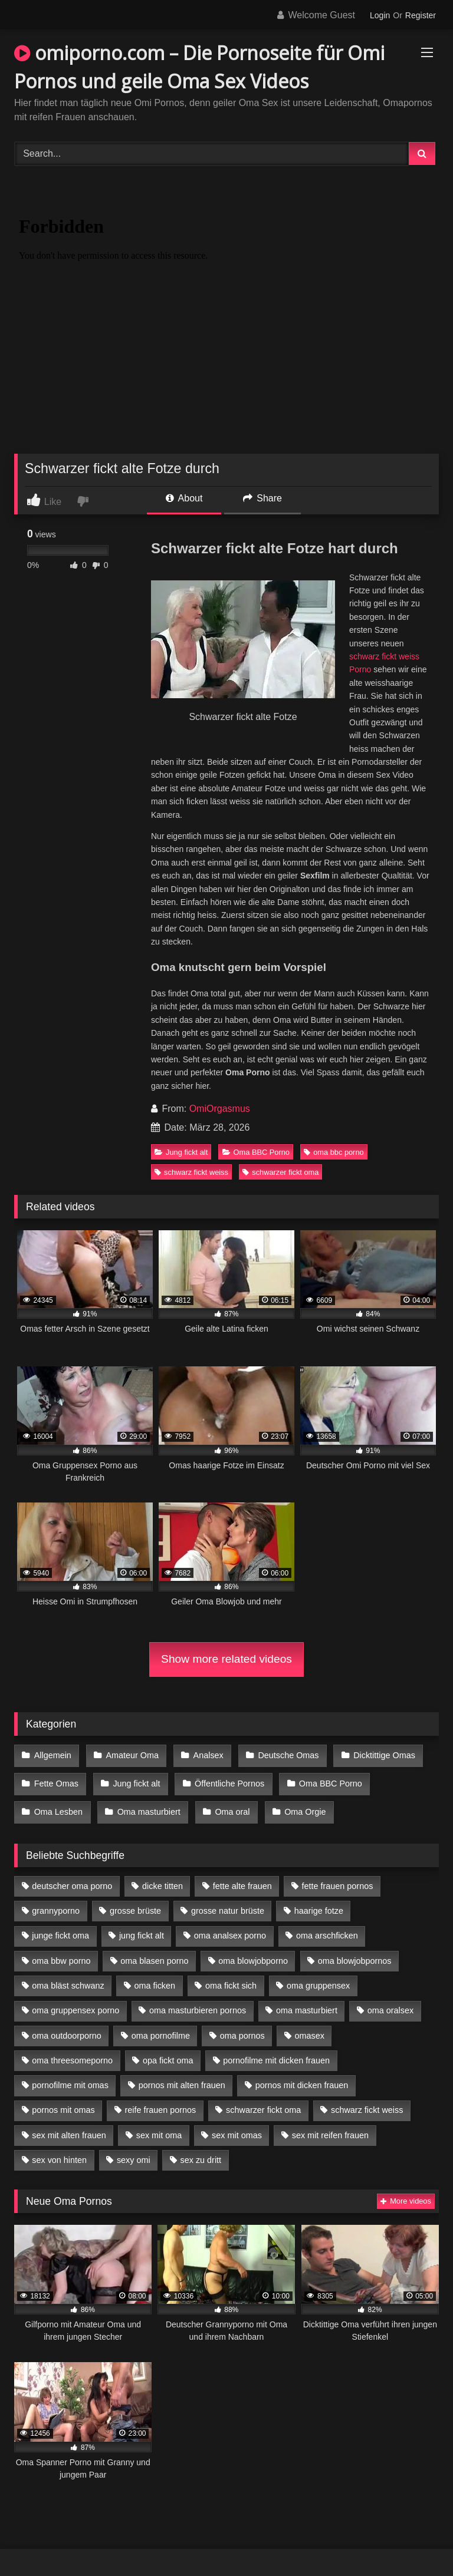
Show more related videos (226, 1659)
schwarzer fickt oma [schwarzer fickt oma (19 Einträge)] (263, 2100)
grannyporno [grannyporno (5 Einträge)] (56, 1900)
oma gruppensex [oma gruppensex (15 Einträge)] (318, 1975)
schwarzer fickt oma (280, 1172)
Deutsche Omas (281, 1754)
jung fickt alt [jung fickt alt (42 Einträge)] (141, 1925)
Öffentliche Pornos (225, 1779)
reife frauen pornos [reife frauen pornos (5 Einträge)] (160, 2100)
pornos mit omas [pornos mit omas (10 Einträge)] (63, 2100)
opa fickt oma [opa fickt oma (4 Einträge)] (168, 2050)
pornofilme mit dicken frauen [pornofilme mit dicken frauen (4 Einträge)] (276, 2050)
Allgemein (52, 1754)
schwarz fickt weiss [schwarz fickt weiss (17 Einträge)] (367, 2100)
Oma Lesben (58, 1804)
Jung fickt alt (181, 1152)
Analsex (204, 1754)
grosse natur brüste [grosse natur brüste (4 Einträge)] (227, 1900)
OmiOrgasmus (219, 1109)
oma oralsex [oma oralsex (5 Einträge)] (390, 2000)
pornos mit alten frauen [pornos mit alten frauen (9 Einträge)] (182, 2075)
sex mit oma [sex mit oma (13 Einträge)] (159, 2124)
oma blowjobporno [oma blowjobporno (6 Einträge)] (253, 1950)
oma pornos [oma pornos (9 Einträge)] (242, 2025)
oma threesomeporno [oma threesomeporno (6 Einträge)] (72, 2050)
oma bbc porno (333, 1152)
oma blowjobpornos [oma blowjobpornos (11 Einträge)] (355, 1950)
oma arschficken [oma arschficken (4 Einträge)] (327, 1925)
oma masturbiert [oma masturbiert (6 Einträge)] (306, 2000)
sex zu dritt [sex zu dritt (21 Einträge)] (201, 2150)
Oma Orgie (298, 1804)
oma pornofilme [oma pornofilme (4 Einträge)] (161, 2025)
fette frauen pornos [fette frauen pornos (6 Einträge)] (337, 1875)
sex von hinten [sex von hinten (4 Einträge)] (59, 2150)
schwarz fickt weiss (191, 1172)
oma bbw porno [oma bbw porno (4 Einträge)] (61, 1950)
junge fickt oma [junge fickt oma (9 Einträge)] (60, 1925)
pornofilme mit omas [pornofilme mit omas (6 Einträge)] (70, 2075)
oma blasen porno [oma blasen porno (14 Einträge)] (154, 1950)
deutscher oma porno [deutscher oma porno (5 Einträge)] (72, 1875)
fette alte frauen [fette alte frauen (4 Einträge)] (242, 1875)
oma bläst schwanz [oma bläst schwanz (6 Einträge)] (68, 1975)
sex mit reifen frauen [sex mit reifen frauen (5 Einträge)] (330, 2124)
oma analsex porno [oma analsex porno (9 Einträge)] (230, 1925)
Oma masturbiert (146, 1804)
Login (380, 15)
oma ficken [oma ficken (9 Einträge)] (154, 1975)
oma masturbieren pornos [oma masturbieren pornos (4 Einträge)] (197, 2000)
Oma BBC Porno (256, 1152)
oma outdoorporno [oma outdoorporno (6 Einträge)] (66, 2025)
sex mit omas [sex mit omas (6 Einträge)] (237, 2124)
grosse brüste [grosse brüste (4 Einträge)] (135, 1900)
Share (262, 498)
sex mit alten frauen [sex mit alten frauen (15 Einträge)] (69, 2124)
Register (420, 15)
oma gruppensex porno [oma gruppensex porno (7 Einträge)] (75, 2000)
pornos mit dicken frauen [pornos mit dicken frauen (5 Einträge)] (302, 2075)
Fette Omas (56, 1779)
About (184, 498)
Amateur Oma (129, 1754)
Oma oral (228, 1804)
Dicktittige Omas (376, 1754)
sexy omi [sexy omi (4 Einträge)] (133, 2150)
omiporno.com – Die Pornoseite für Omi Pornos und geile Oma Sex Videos (199, 67)
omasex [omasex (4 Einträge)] (309, 2025)
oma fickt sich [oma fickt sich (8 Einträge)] (231, 1975)
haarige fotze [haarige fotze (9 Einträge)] (318, 1900)
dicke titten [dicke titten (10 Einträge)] (162, 1875)
